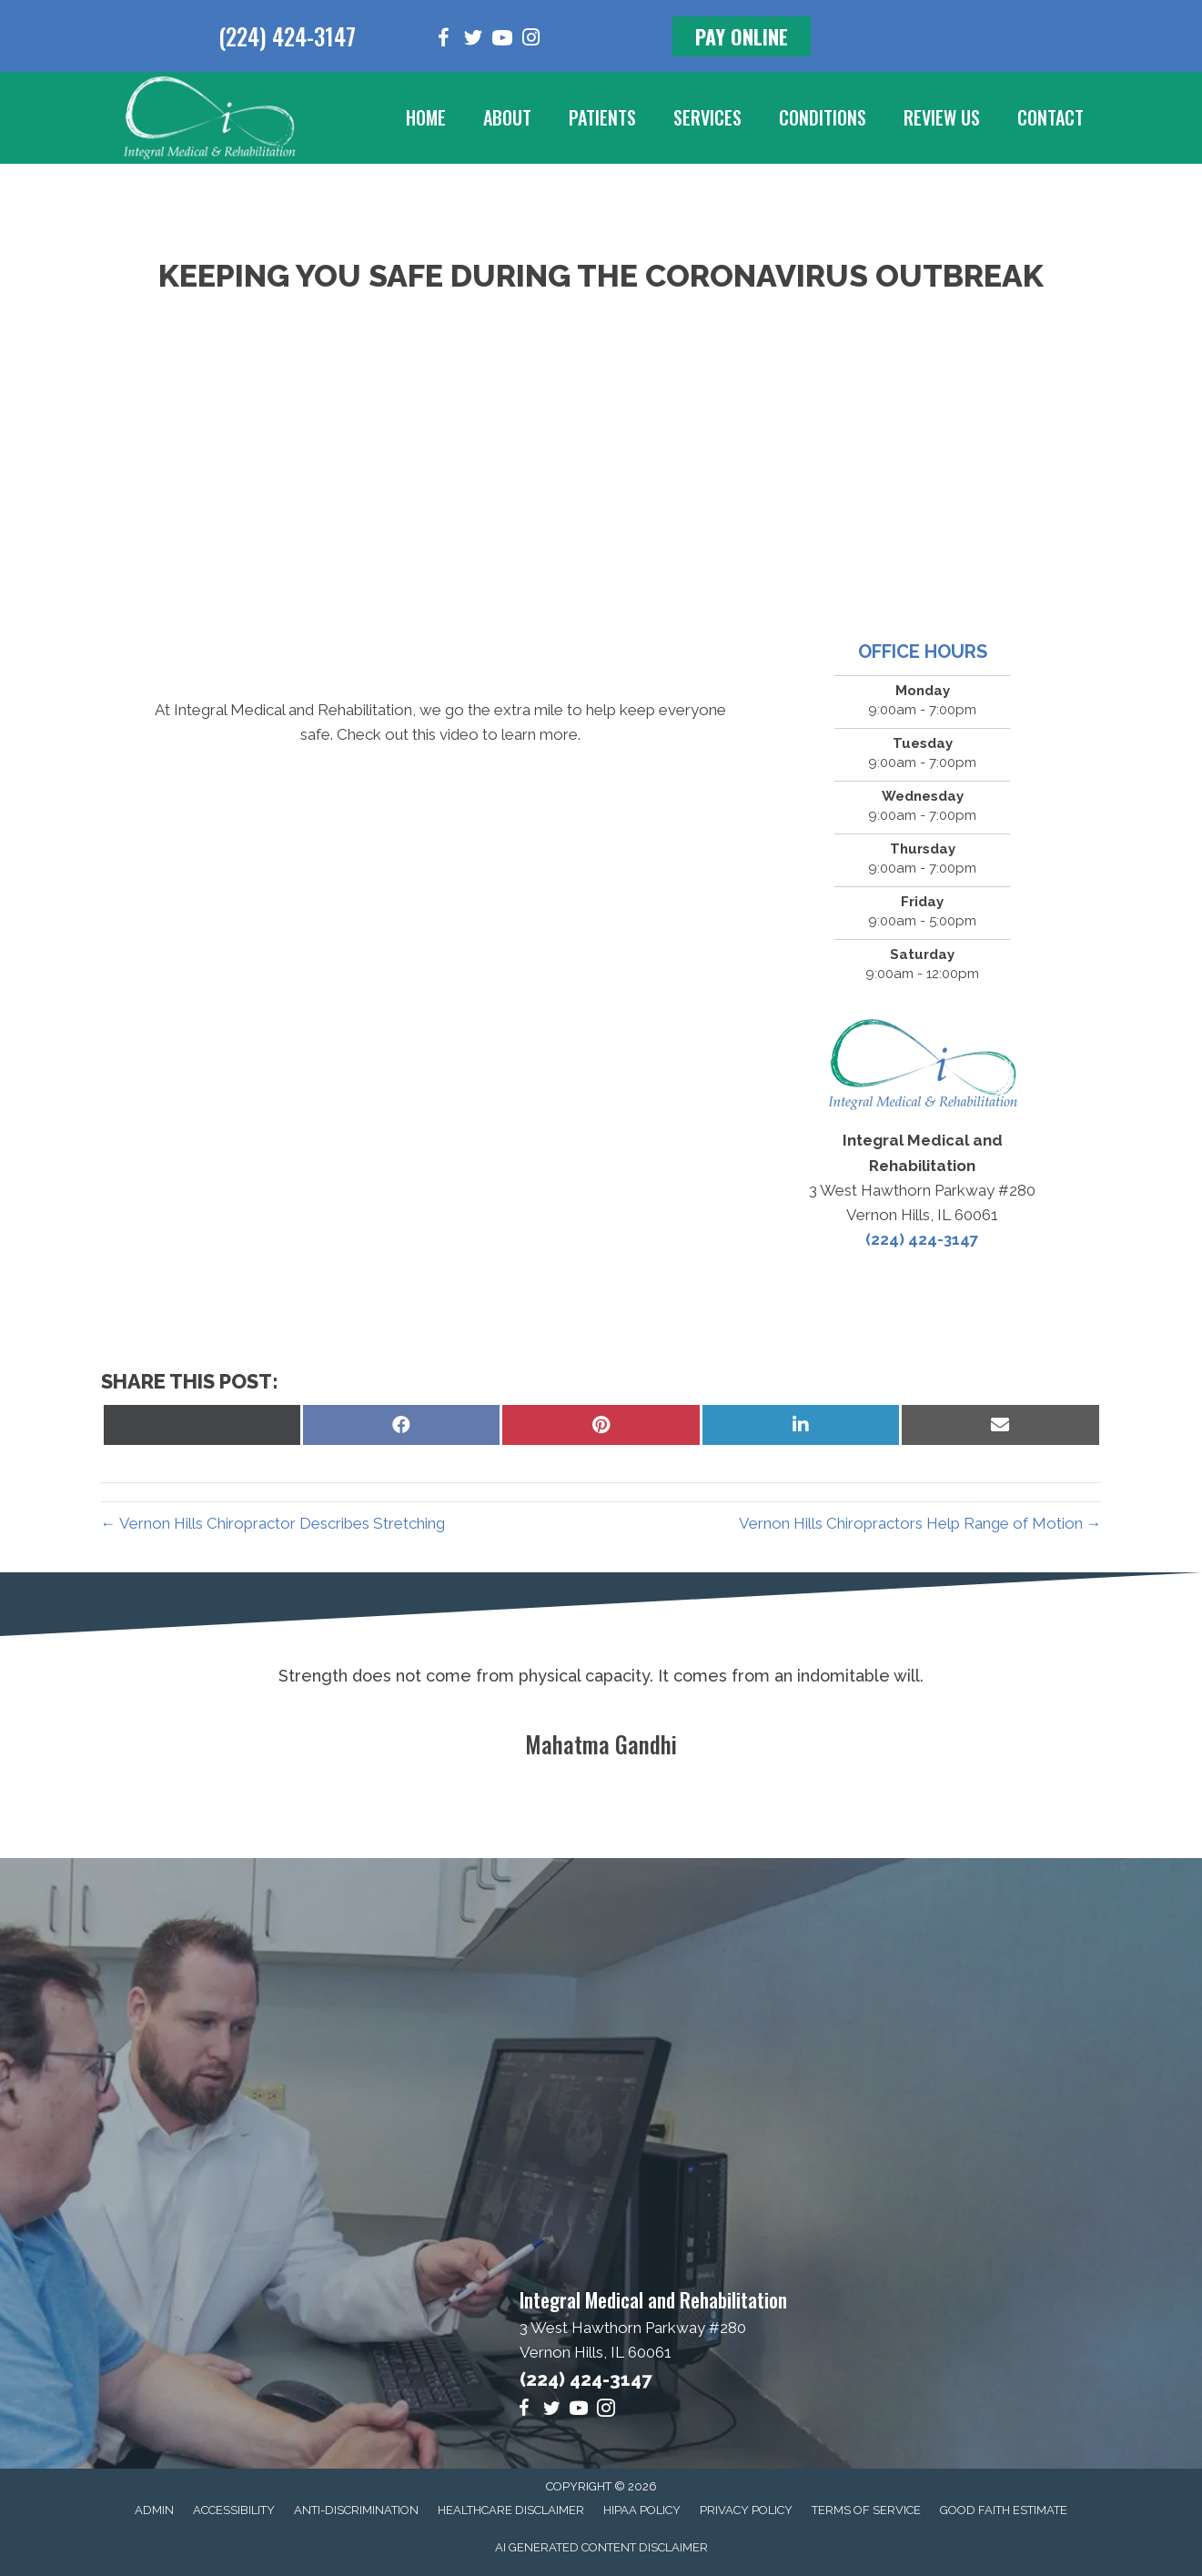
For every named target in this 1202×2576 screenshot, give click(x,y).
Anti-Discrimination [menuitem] (356, 2510)
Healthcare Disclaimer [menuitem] (511, 2510)
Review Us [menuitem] (942, 117)
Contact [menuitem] (1050, 117)
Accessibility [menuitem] (234, 2510)
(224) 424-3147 (287, 36)
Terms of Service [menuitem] (866, 2510)
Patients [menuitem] (602, 117)
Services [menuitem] (707, 117)
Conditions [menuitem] (822, 117)
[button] (741, 36)
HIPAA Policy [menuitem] (642, 2510)
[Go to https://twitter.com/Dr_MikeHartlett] (473, 40)
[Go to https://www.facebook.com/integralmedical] (444, 40)
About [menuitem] (507, 117)
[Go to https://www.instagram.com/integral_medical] (531, 39)
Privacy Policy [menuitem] (746, 2510)
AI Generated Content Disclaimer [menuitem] (601, 2547)
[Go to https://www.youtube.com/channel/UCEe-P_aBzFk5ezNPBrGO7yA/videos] (502, 40)
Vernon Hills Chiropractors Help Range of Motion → (920, 1523)
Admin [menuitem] (154, 2510)
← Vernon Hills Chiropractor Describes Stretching (273, 1523)
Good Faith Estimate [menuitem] (1003, 2510)
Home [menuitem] (426, 117)
